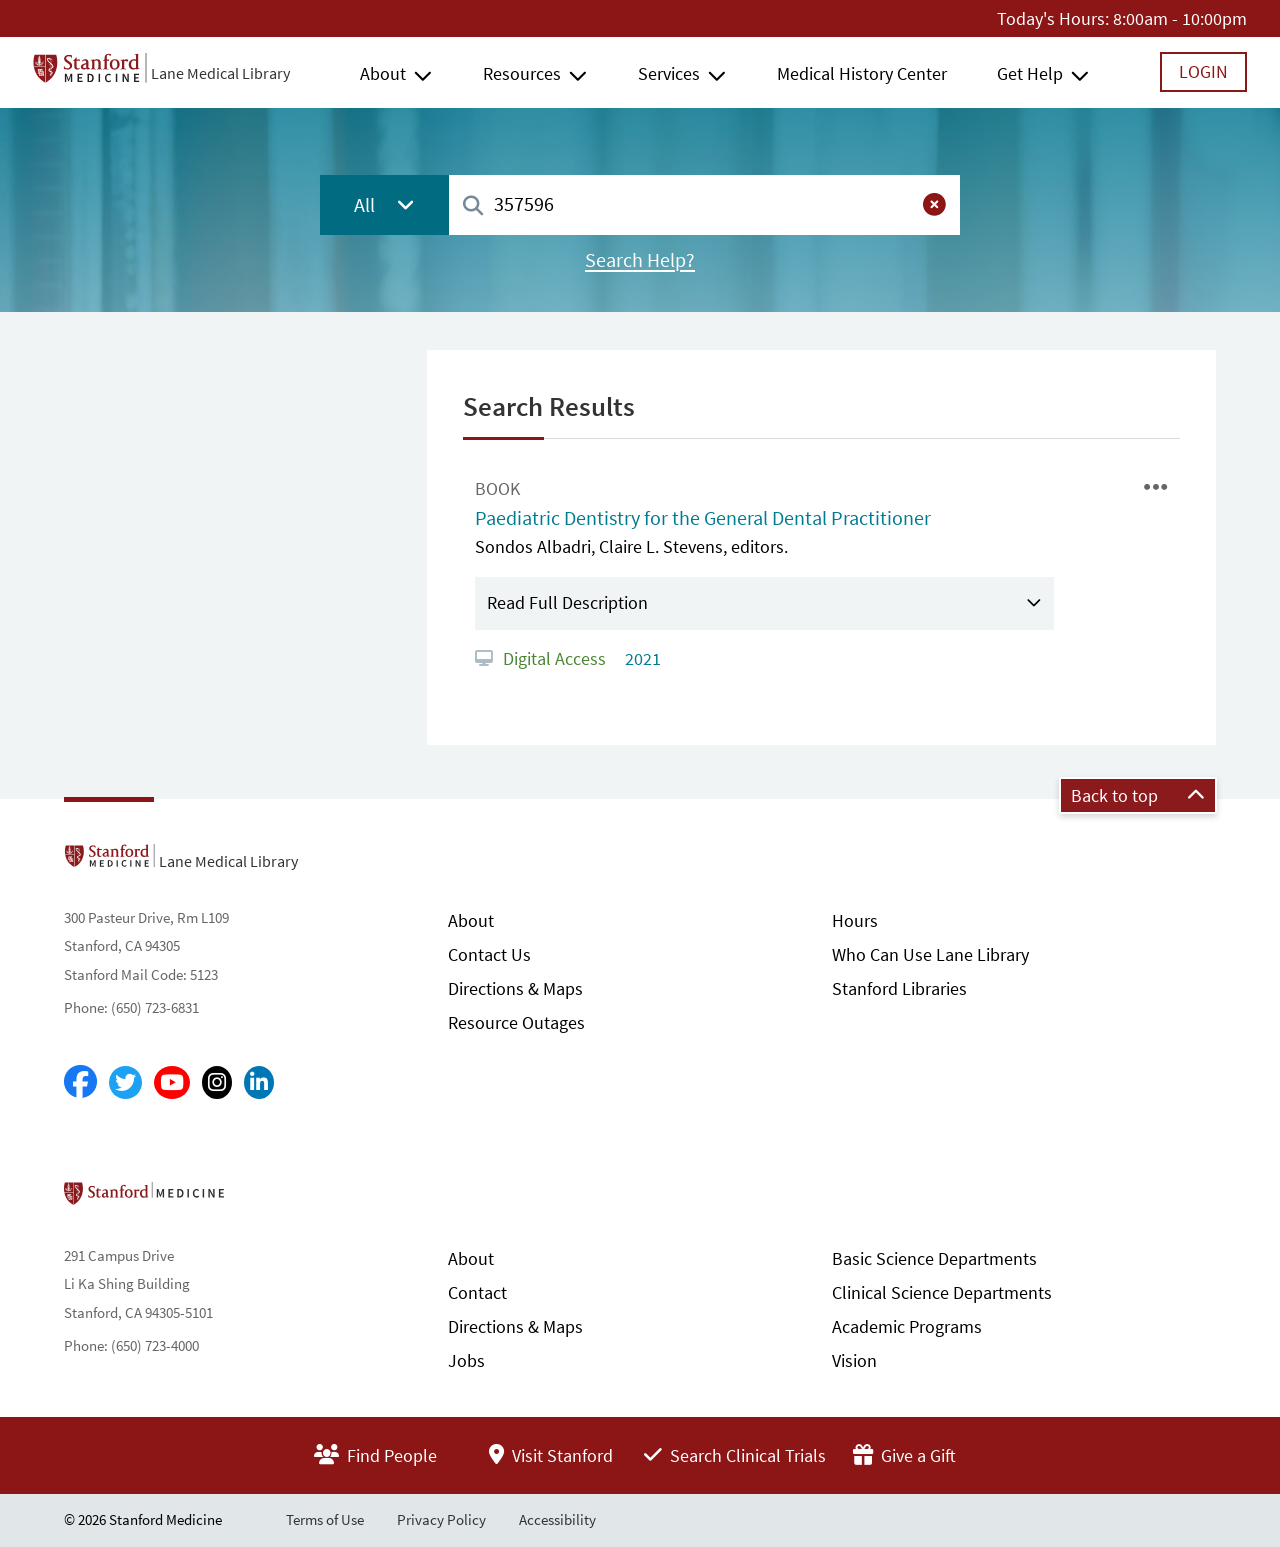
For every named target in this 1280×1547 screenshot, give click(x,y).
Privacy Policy (441, 1519)
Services (669, 73)
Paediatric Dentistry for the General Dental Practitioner (703, 518)
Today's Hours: (1053, 18)
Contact (477, 1292)
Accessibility (557, 1519)
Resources (522, 73)
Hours (855, 920)
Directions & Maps (515, 988)
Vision (854, 1360)
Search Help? (640, 260)
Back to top (1138, 795)
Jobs (466, 1360)
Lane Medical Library (220, 73)
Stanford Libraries (899, 988)
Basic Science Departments (934, 1258)
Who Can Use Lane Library (930, 954)
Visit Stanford (551, 1455)
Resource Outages (516, 1022)
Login (1203, 71)
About (383, 73)
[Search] (473, 206)
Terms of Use (325, 1519)
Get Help (1030, 73)
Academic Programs (907, 1326)
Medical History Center (862, 73)
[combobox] (704, 204)
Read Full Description (567, 602)
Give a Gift (904, 1455)
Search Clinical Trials (735, 1455)
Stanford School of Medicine (259, 1199)
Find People (375, 1455)
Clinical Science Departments (942, 1292)
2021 (641, 658)
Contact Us (489, 954)
